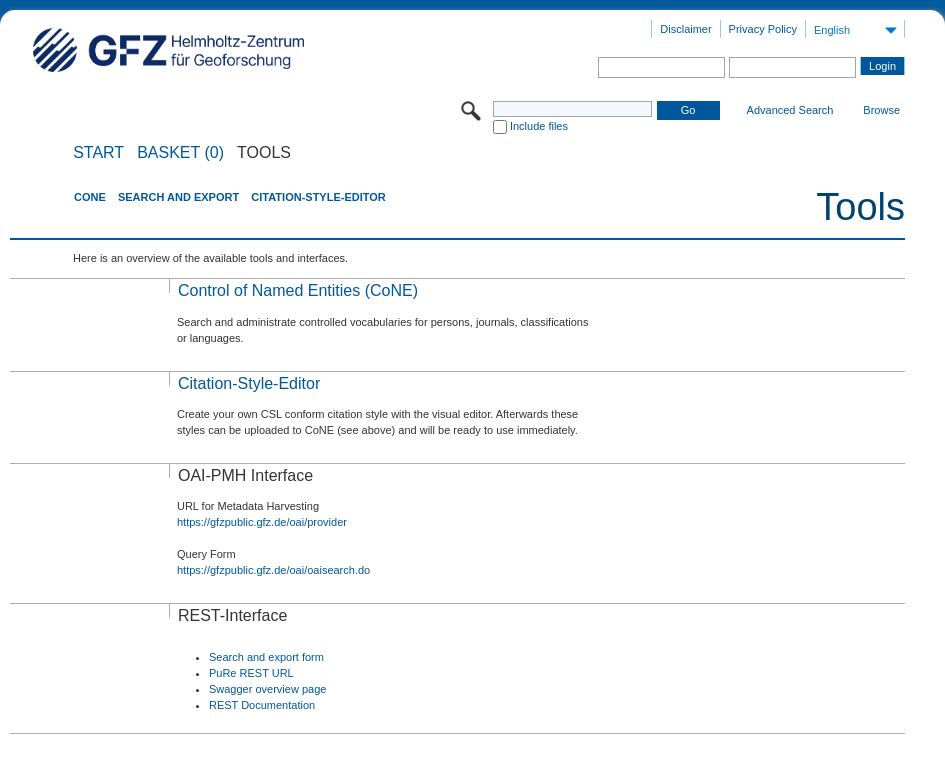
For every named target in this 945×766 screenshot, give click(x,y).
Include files (539, 126)
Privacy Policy (763, 29)
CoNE (90, 197)
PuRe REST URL (251, 673)
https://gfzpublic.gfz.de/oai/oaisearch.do (273, 570)
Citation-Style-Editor (318, 197)
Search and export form (266, 657)
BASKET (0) (180, 153)
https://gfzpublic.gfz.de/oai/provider (262, 522)
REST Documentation (262, 705)
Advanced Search (790, 110)
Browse (881, 110)
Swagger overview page (267, 689)
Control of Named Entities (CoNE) (298, 290)
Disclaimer (685, 29)
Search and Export (178, 197)
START (98, 153)
